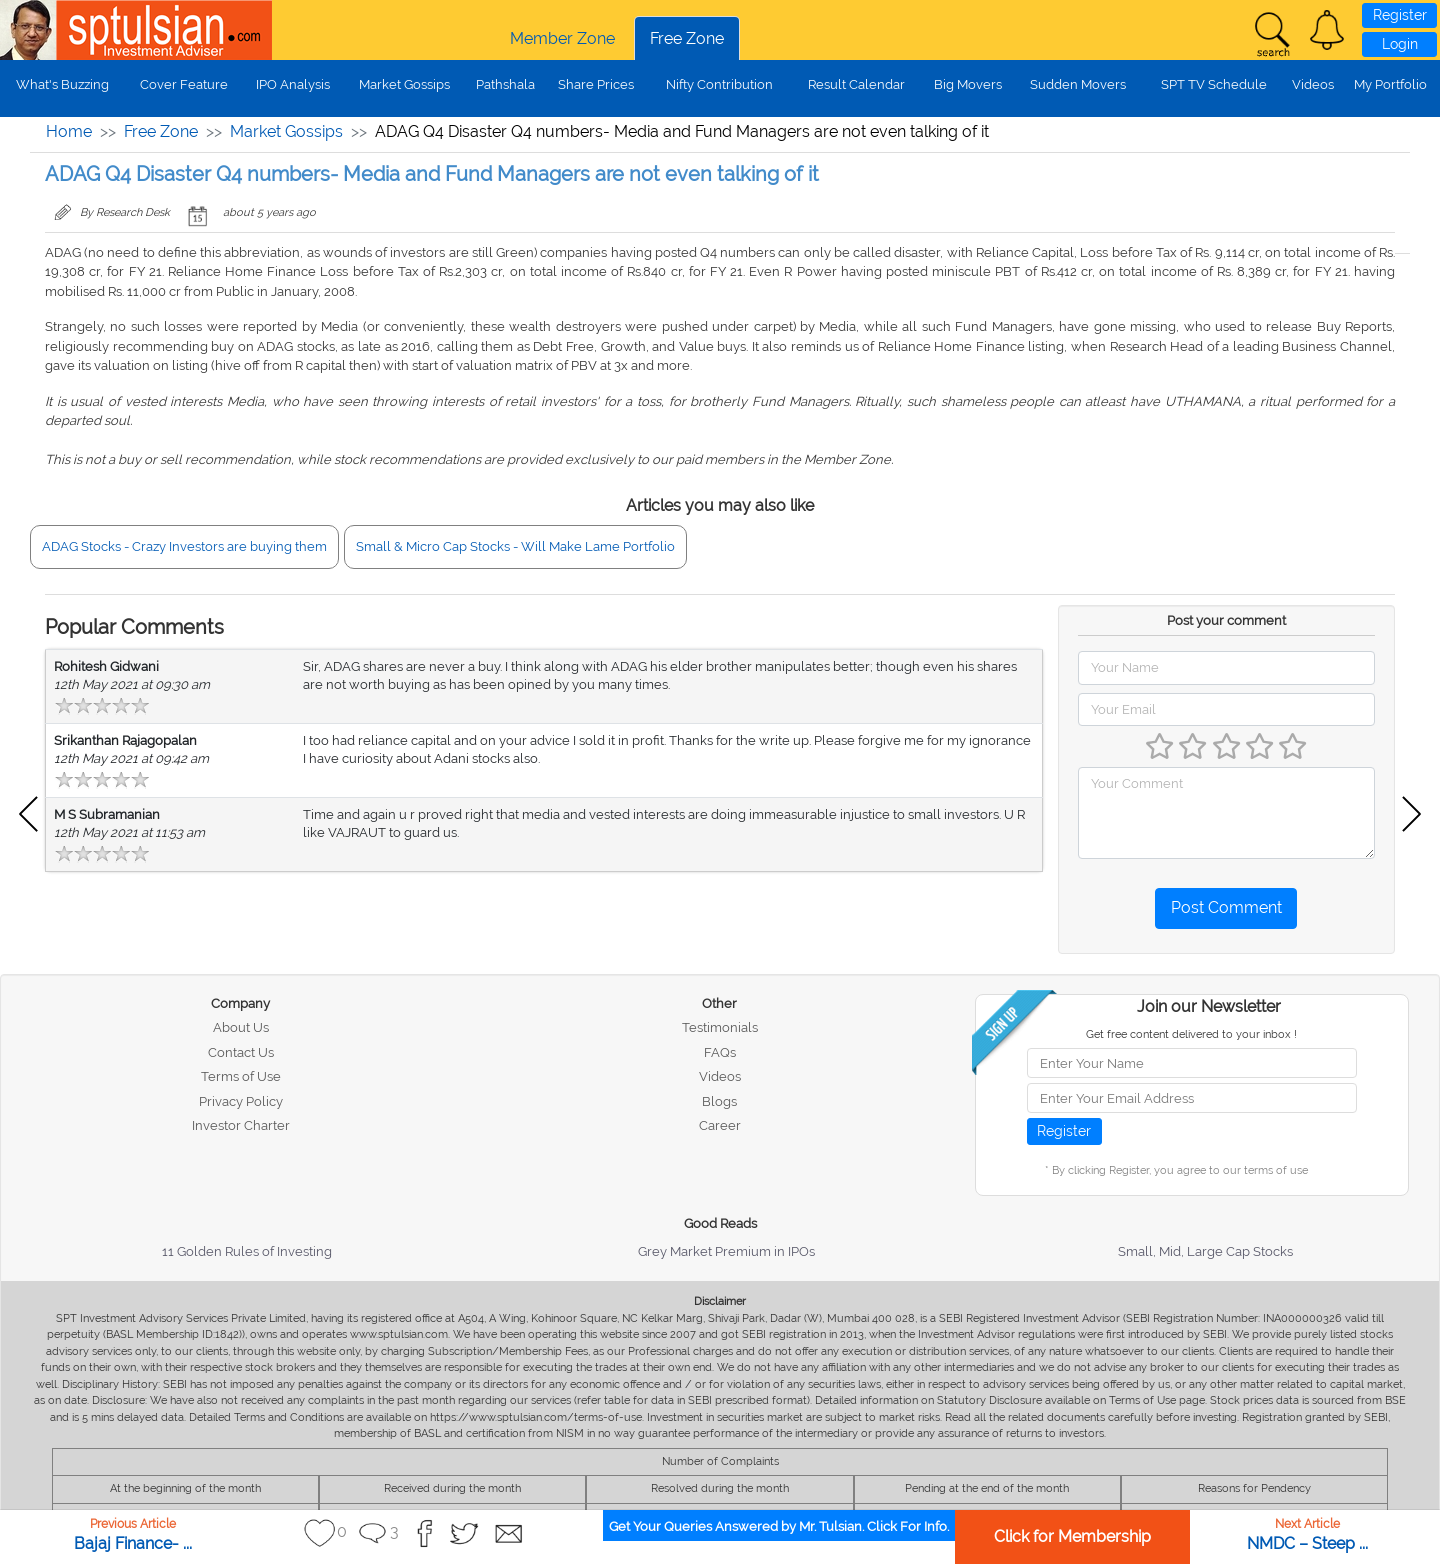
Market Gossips (404, 84)
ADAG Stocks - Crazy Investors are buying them (184, 546)
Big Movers (968, 84)
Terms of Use (241, 1076)
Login (1400, 44)
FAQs (720, 1052)
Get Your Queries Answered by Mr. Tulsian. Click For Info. (779, 1526)
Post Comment (1226, 907)
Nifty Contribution (719, 84)
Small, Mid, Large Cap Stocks (1205, 1251)
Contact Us (241, 1052)
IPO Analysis (293, 84)
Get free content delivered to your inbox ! (1191, 1034)
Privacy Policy (241, 1101)
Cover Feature (184, 84)
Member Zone (562, 38)
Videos (1313, 84)
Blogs (719, 1101)
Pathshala (505, 84)
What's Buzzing (62, 84)
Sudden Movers (1078, 84)
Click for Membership (1072, 1536)
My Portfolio (1390, 84)
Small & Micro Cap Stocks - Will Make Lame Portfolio (515, 546)
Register (1400, 15)
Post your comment (1226, 620)
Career (720, 1125)
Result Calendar (856, 84)
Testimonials (720, 1027)
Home (69, 131)
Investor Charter (241, 1125)
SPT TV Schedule (1214, 84)
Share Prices (596, 84)
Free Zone (687, 38)
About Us (241, 1027)
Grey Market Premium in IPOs (726, 1251)
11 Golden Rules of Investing (247, 1251)
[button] (1327, 30)
